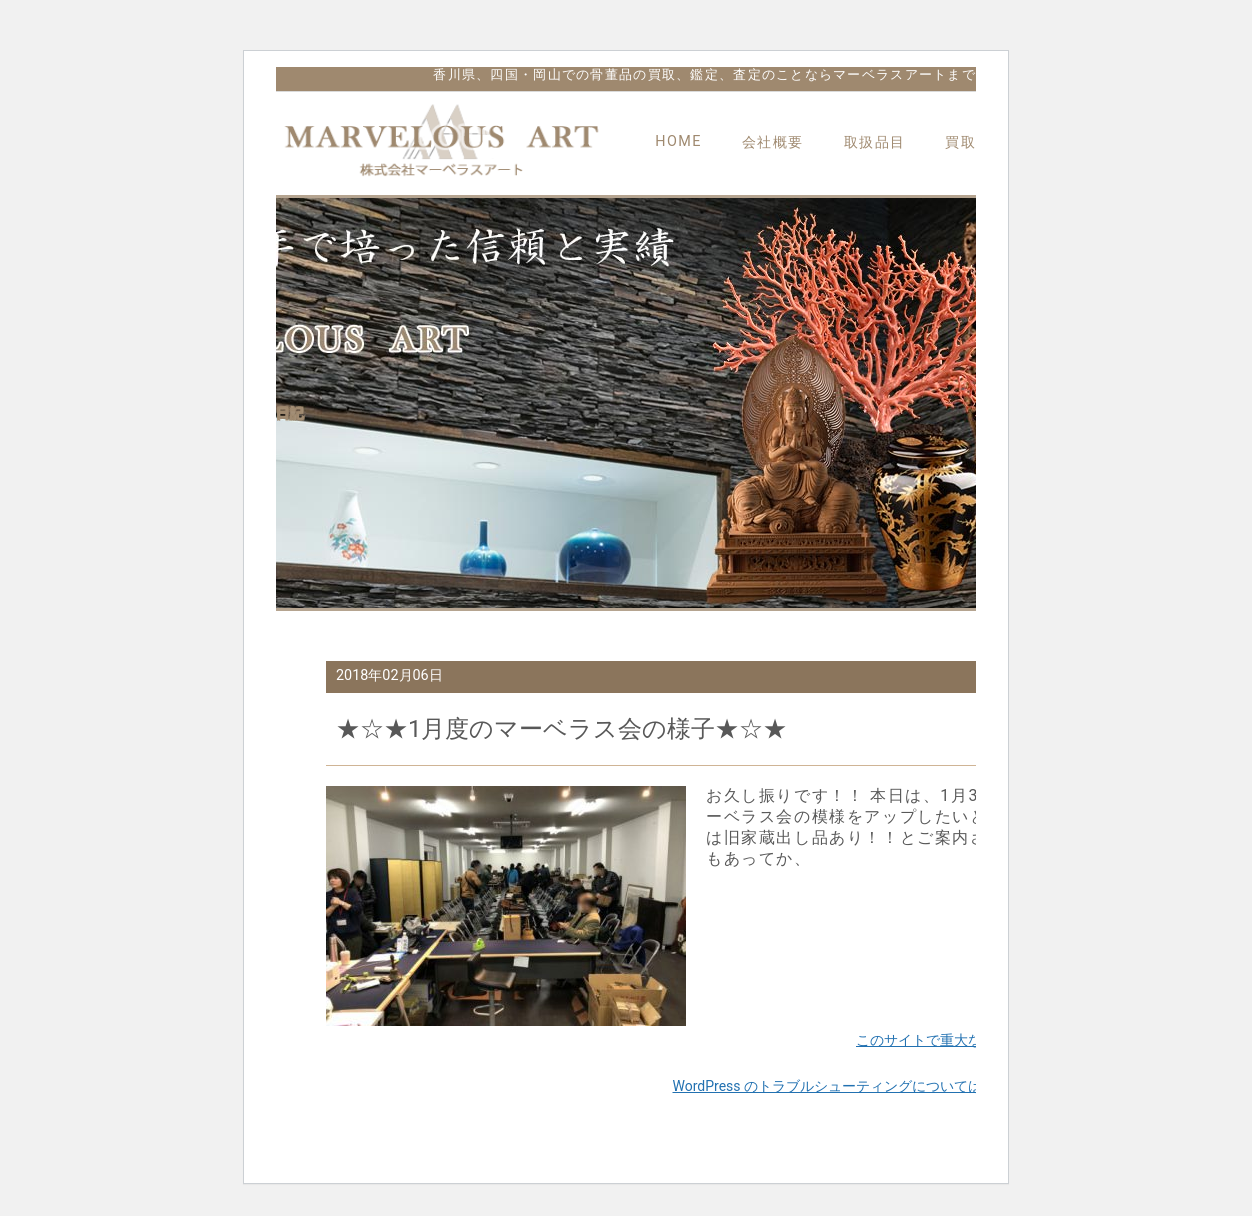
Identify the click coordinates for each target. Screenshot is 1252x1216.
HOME (678, 141)
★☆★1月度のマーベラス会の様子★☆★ (562, 729)
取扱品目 (875, 142)
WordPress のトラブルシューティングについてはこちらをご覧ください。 (905, 1086)
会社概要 (773, 142)
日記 (290, 413)
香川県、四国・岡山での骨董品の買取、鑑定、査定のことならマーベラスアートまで (704, 74)
